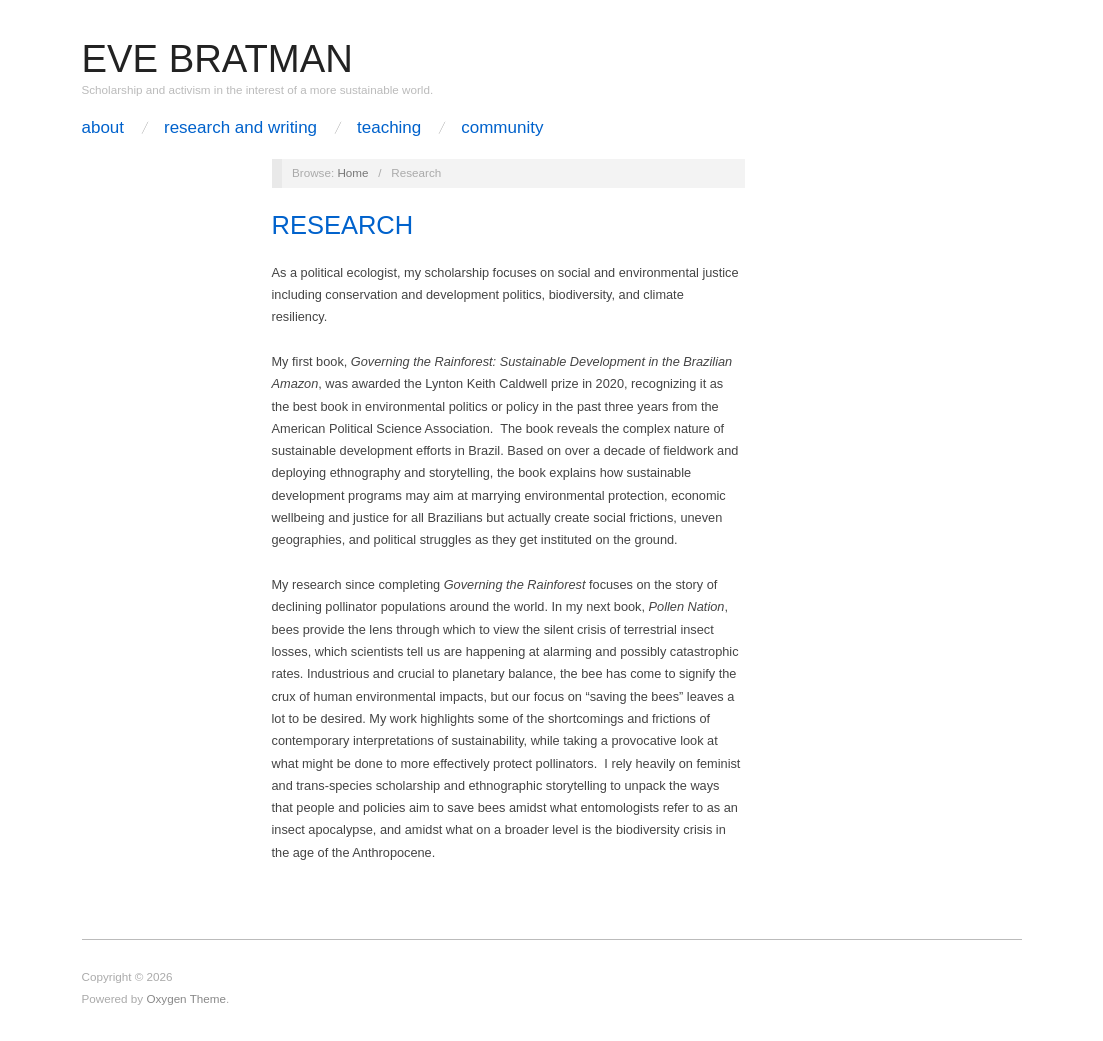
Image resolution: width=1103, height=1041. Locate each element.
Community (502, 127)
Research (343, 225)
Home (352, 172)
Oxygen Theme (186, 998)
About (103, 127)
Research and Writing (240, 127)
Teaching (389, 127)
